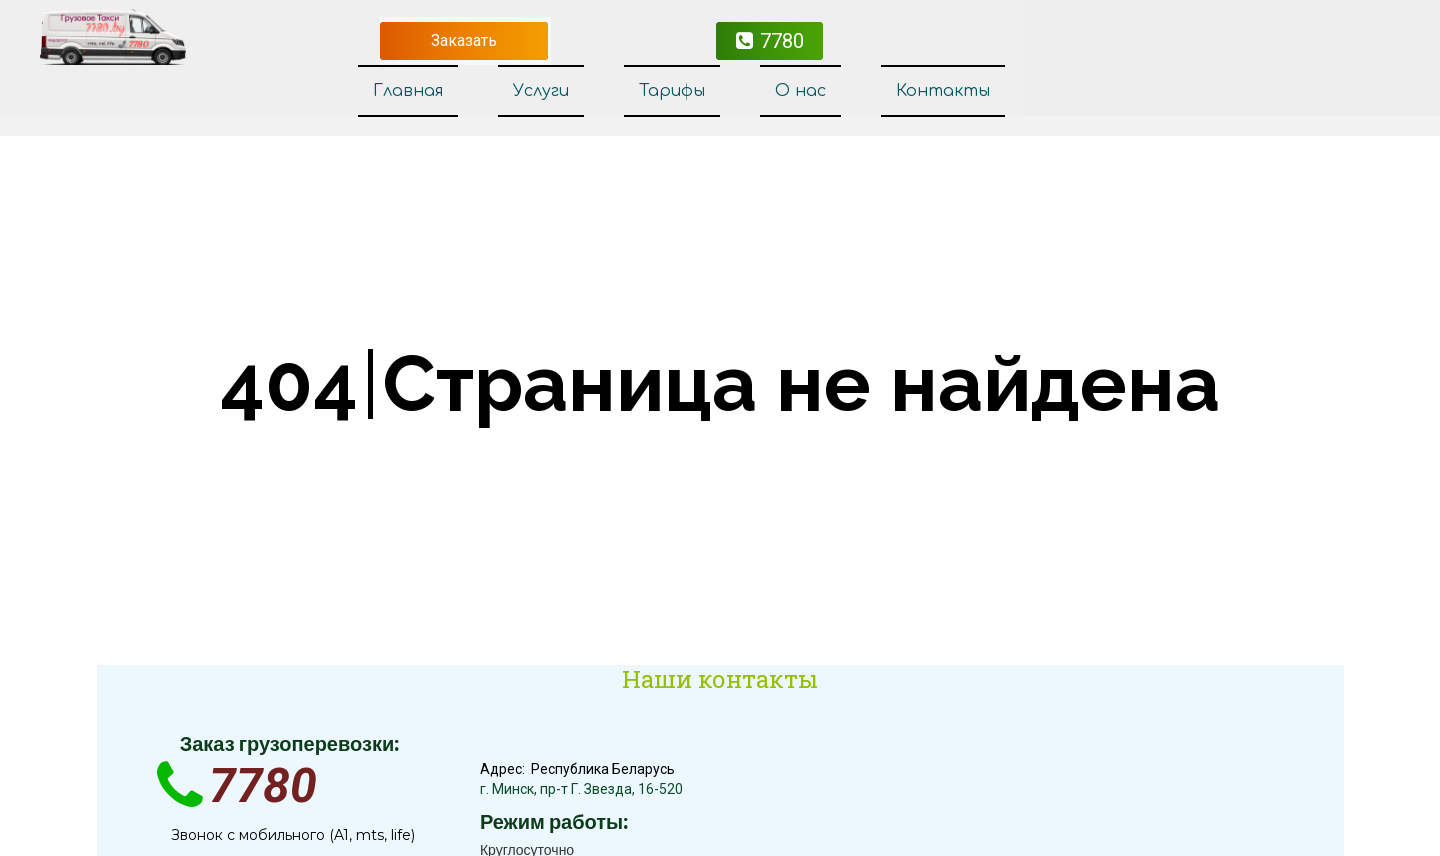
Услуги (541, 91)
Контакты (943, 91)
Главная (408, 91)
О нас (800, 91)
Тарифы (672, 91)
